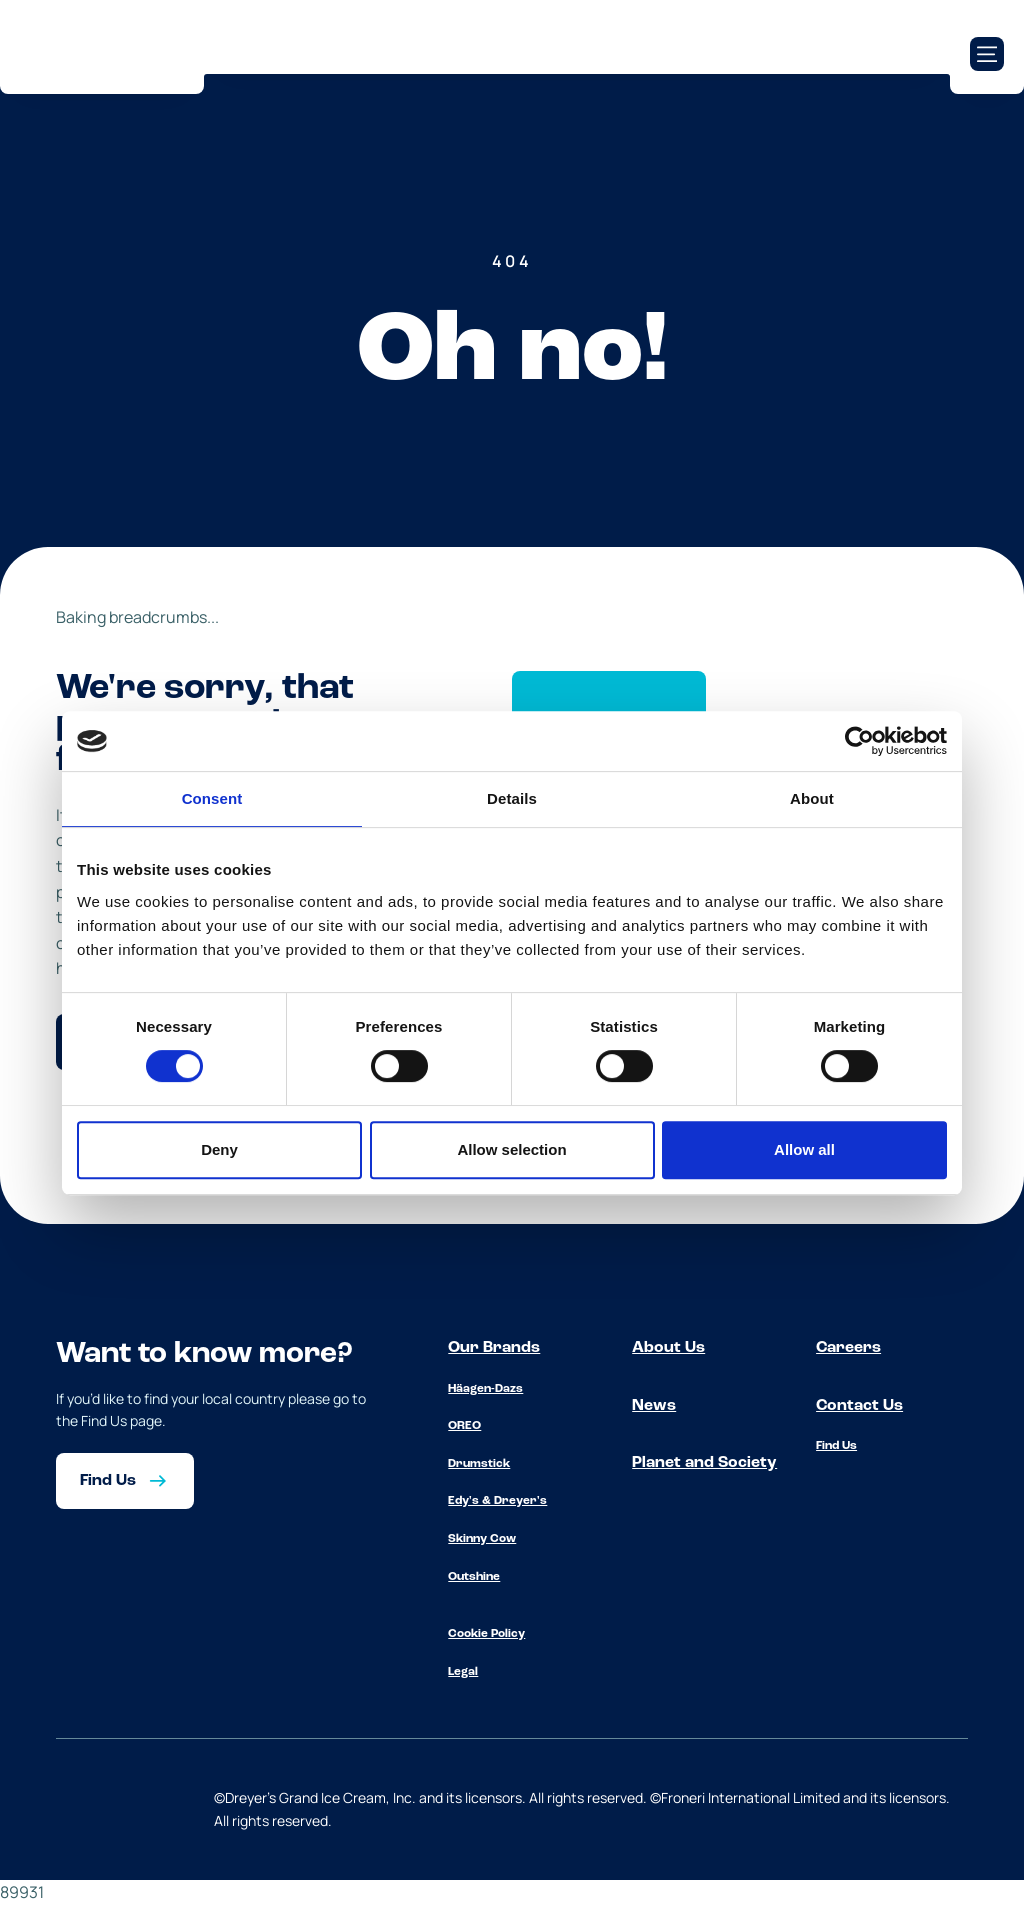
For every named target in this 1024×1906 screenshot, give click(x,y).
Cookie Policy (486, 1634)
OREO (464, 1426)
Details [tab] (512, 798)
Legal (463, 1672)
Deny (219, 1149)
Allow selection (511, 1149)
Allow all (804, 1149)
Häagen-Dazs (485, 1389)
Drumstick (479, 1464)
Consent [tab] (212, 798)
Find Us (836, 1446)
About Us (668, 1348)
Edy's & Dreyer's (497, 1501)
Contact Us (859, 1406)
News (654, 1406)
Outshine (474, 1577)
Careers (848, 1348)
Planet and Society (704, 1463)
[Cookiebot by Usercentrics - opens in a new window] (859, 741)
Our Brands (494, 1348)
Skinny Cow (482, 1539)
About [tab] (812, 798)
